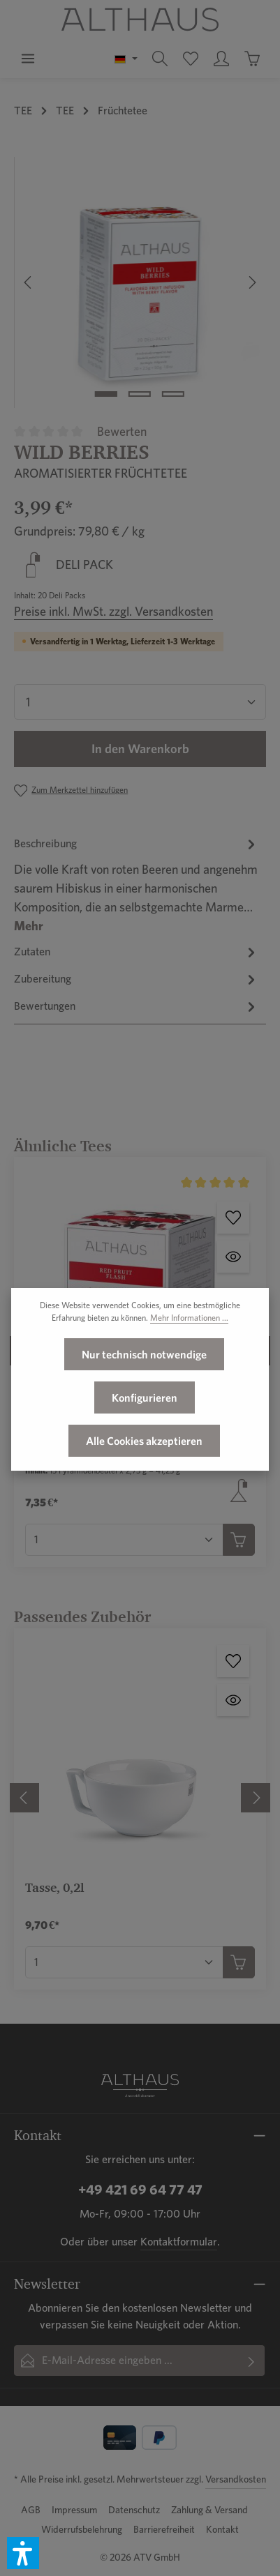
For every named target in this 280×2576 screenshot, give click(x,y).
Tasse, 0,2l (54, 1887)
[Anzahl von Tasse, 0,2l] (124, 1962)
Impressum (74, 2509)
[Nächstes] (251, 282)
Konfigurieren (144, 1433)
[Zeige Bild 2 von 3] (139, 394)
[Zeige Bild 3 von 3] (173, 394)
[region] (140, 282)
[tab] (136, 885)
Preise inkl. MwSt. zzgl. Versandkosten (113, 611)
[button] (23, 2553)
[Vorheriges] (28, 282)
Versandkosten (235, 2479)
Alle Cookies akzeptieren (144, 1476)
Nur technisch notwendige (144, 1390)
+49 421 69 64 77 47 (140, 2189)
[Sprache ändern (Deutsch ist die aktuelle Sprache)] (126, 59)
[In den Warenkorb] (239, 1540)
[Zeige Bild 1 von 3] (106, 394)
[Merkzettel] (191, 59)
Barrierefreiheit (164, 2529)
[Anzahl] (140, 702)
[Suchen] (160, 59)
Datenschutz (134, 2509)
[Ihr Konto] (221, 59)
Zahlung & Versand (209, 2509)
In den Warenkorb (140, 748)
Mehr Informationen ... (189, 1353)
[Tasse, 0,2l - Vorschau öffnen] (233, 1700)
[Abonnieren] (251, 2360)
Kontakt (222, 2529)
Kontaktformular (178, 2241)
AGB (30, 2509)
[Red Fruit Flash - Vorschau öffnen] (233, 1257)
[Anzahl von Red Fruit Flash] (124, 1540)
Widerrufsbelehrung (81, 2529)
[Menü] (28, 59)
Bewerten (122, 431)
